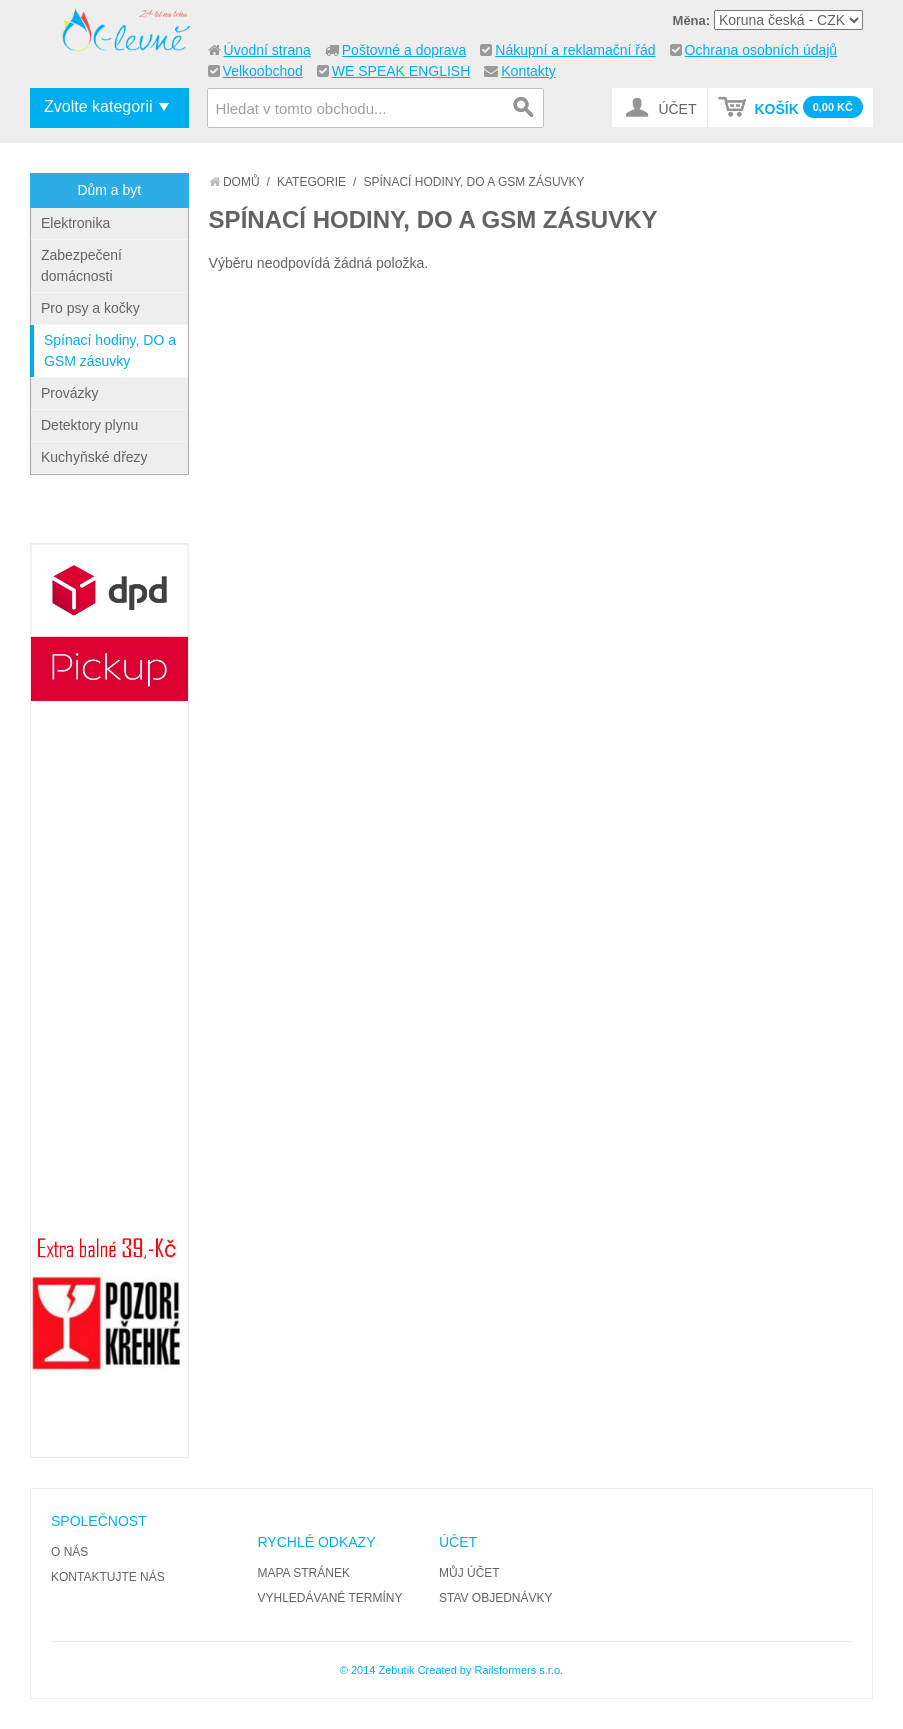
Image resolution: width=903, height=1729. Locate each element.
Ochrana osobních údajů (761, 50)
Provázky (70, 393)
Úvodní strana (267, 50)
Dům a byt (109, 190)
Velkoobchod (263, 71)
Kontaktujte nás (108, 1577)
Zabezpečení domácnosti (81, 265)
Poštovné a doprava (404, 50)
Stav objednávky (496, 1598)
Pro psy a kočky (90, 308)
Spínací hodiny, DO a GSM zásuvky (110, 350)
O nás (69, 1552)
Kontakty (528, 71)
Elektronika (75, 223)
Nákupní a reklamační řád (575, 50)
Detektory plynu (89, 425)
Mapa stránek (304, 1573)
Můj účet (469, 1573)
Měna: (692, 20)
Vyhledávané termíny (330, 1598)
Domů (234, 182)
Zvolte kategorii (98, 106)
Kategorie (311, 182)
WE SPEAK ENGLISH (401, 71)
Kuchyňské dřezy (94, 457)
